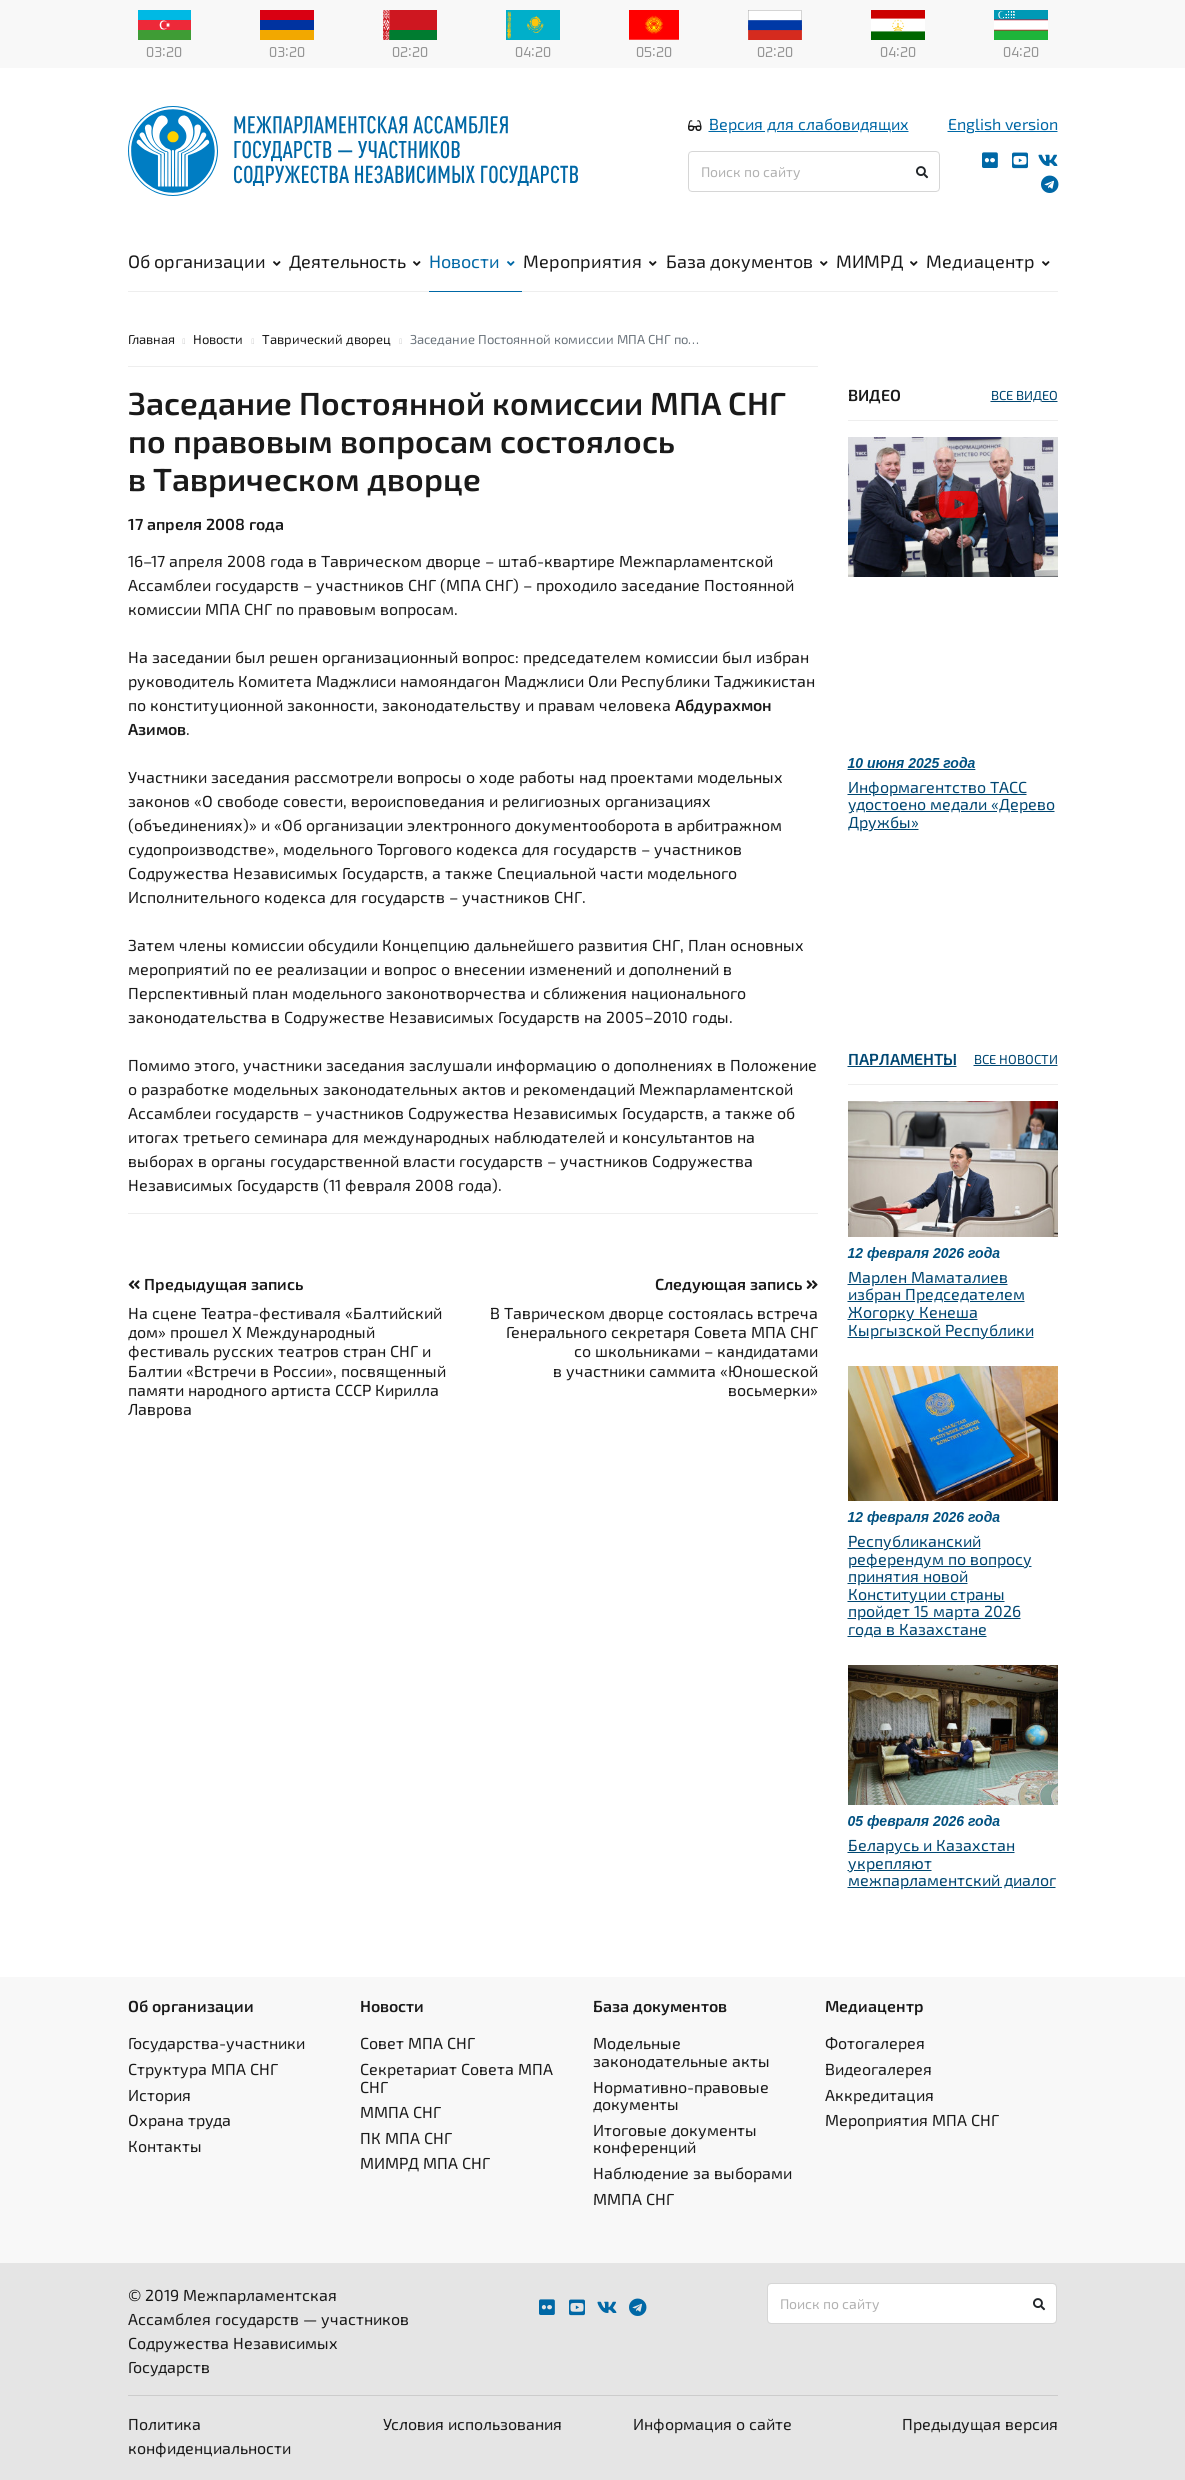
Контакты (165, 2145)
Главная (151, 339)
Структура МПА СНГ (203, 2068)
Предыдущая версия (980, 2423)
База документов (747, 261)
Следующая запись (736, 1283)
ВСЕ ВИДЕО (1024, 395)
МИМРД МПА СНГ (425, 2162)
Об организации (204, 261)
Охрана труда (179, 2119)
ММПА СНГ (400, 2111)
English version (1003, 123)
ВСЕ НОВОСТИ (1016, 1059)
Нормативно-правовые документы (681, 2095)
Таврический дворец (326, 339)
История (159, 2094)
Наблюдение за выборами (692, 2172)
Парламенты (902, 1058)
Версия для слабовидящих (809, 123)
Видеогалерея (878, 2068)
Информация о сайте (712, 2423)
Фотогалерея (875, 2042)
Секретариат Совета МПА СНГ (456, 2077)
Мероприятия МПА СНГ (912, 2119)
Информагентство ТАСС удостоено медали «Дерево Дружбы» (951, 804)
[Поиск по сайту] (814, 171)
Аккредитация (879, 2094)
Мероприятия (590, 261)
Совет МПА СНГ (417, 2042)
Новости (472, 261)
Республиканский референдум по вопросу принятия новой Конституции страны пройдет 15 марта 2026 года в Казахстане (940, 1584)
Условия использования (472, 2423)
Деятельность (355, 261)
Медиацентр (988, 261)
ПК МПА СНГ (406, 2137)
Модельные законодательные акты (681, 2051)
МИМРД (877, 261)
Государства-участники (216, 2042)
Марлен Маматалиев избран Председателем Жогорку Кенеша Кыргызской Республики (941, 1303)
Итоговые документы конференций (675, 2138)
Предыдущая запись (215, 1283)
